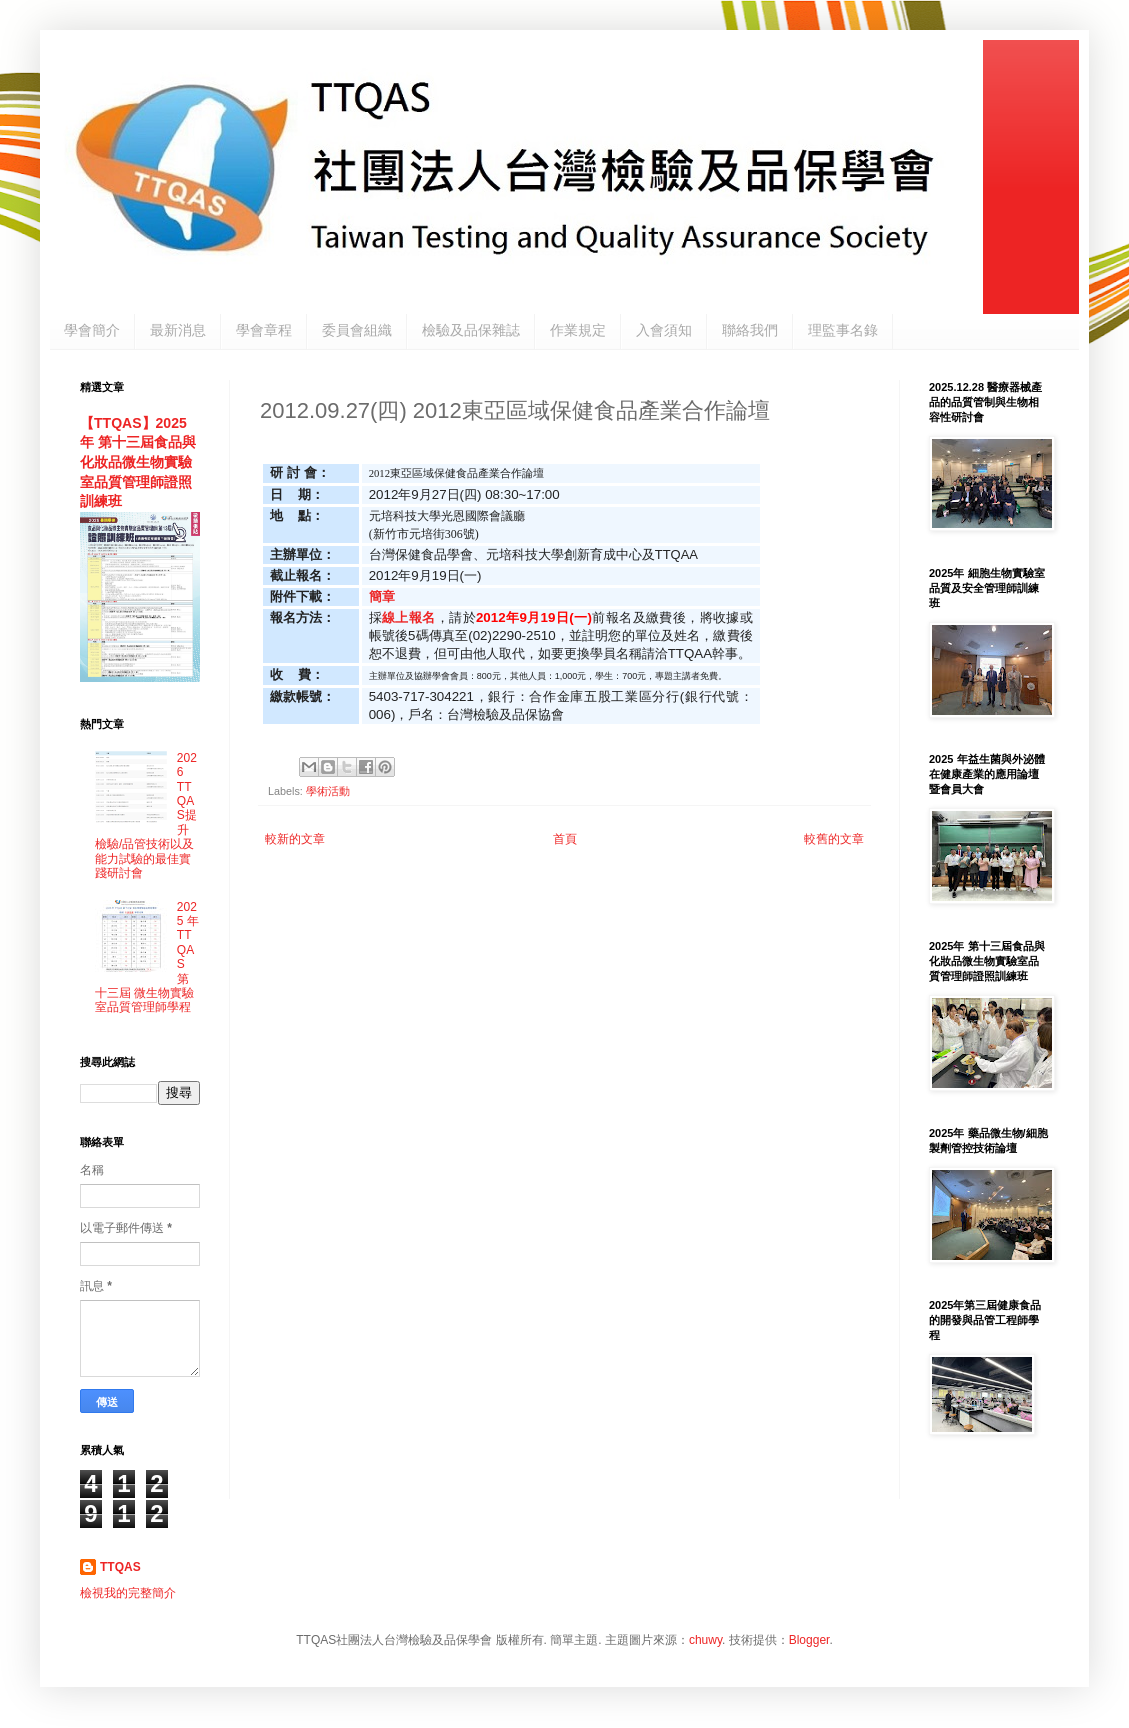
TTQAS (120, 1567)
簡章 (382, 596)
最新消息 (178, 330)
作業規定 (578, 330)
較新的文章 (295, 839)
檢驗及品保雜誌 (471, 330)
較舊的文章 (834, 839)
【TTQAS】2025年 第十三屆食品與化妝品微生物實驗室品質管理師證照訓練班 (138, 462)
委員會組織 (357, 330)
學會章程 (264, 330)
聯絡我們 (750, 330)
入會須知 (664, 330)
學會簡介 (92, 330)
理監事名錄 (843, 330)
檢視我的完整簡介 (128, 1593)
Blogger (809, 1640)
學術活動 (328, 791)
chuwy (705, 1640)
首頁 (565, 839)
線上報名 (409, 617)
